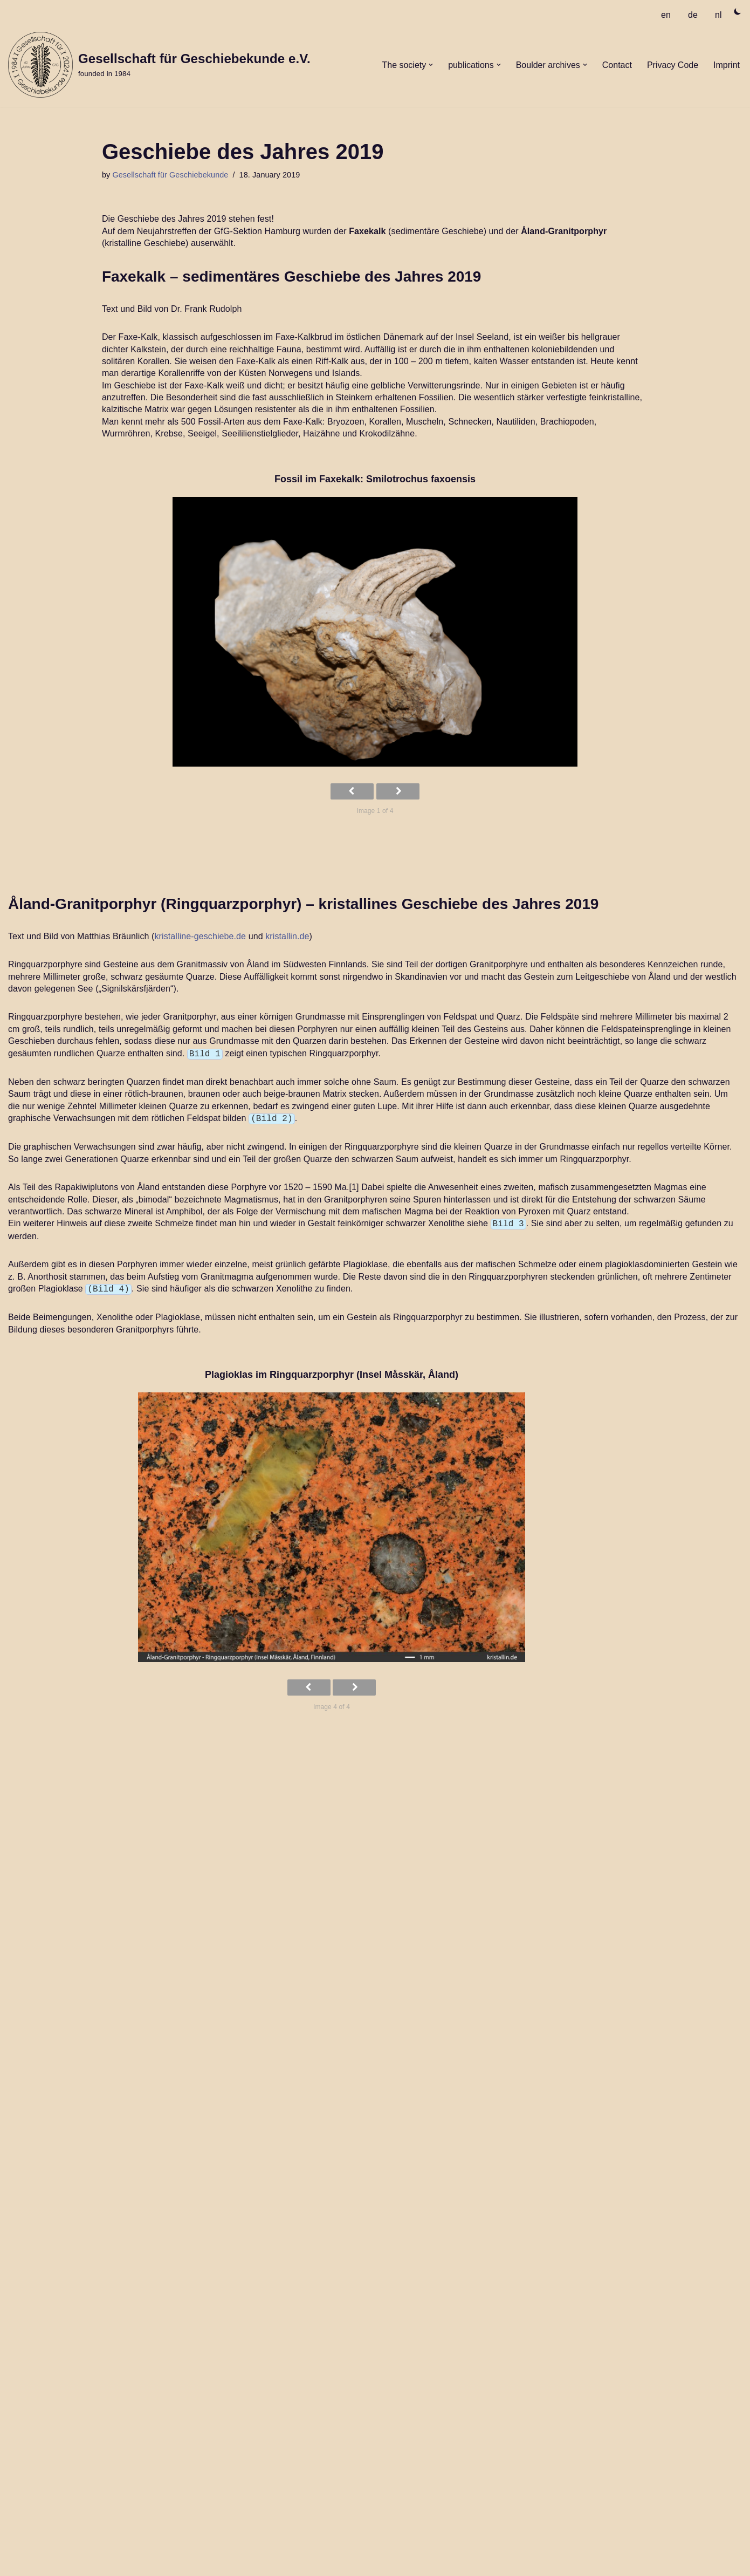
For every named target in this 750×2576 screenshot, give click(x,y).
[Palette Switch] (737, 11)
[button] (431, 65)
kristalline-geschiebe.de (200, 936)
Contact (617, 65)
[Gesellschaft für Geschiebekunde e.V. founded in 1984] (159, 65)
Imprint (726, 65)
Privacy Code (672, 65)
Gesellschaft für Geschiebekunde (170, 174)
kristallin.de (287, 936)
